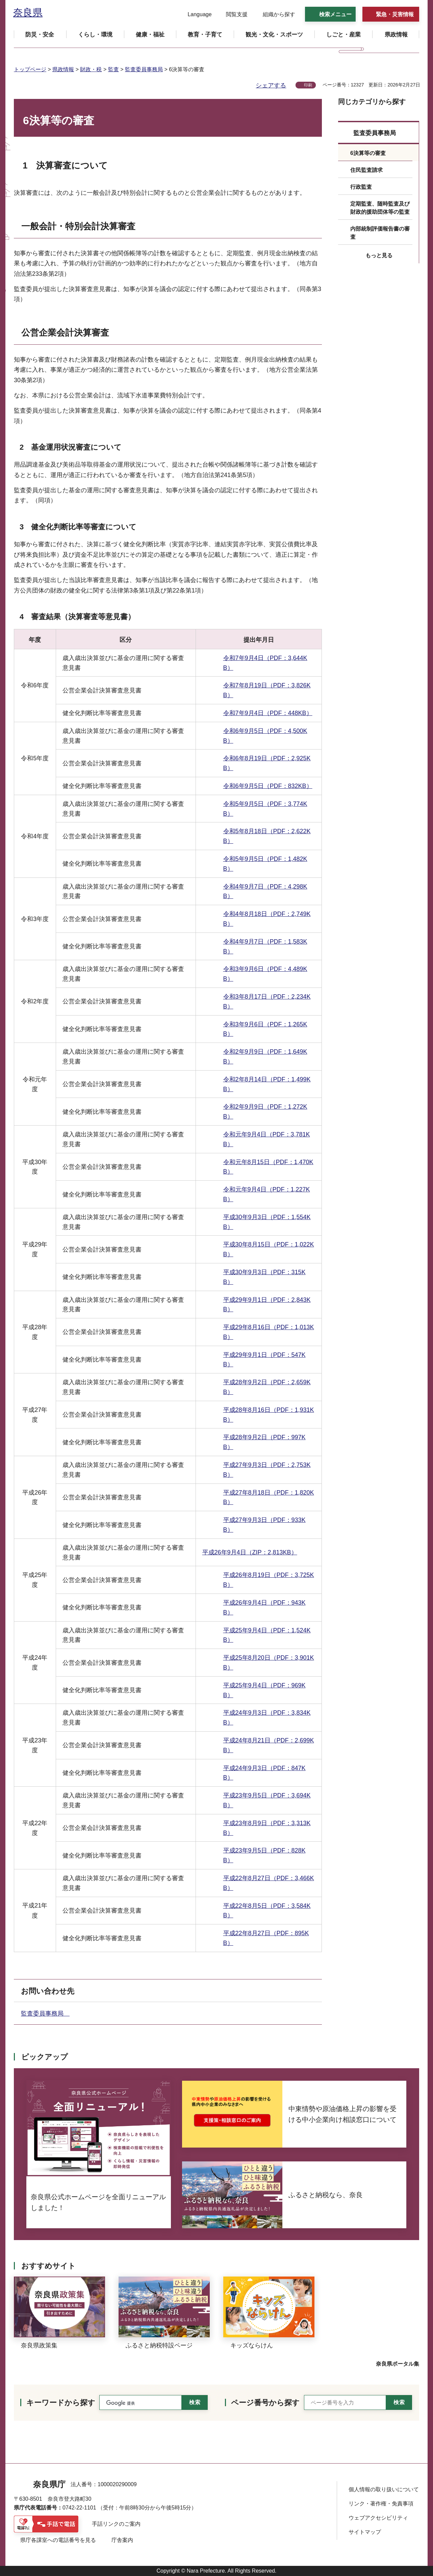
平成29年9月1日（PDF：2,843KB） (267, 1304)
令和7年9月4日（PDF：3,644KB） (265, 663)
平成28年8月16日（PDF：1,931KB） (268, 1415)
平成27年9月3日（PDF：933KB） (264, 1525)
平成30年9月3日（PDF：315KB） (264, 1277)
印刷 (308, 85)
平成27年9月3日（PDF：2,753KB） (267, 1470)
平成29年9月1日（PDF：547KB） (264, 1359)
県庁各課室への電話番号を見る (58, 2540)
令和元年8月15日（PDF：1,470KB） (268, 1167)
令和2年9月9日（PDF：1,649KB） (265, 1056)
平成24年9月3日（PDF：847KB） (264, 1773)
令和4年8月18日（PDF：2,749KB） (267, 919)
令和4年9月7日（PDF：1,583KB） (265, 946)
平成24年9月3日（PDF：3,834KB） (267, 1717)
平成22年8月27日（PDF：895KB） (266, 1938)
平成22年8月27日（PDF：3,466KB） (268, 1883)
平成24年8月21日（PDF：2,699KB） (268, 1745)
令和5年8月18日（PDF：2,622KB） (267, 836)
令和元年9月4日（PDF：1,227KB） (266, 1194)
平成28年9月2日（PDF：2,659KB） (267, 1387)
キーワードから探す (60, 2402)
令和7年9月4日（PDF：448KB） (267, 713)
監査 (113, 69)
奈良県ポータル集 (397, 2364)
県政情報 (63, 69)
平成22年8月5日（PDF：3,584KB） (267, 1910)
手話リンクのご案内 (116, 2524)
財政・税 (91, 69)
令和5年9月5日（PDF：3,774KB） (265, 808)
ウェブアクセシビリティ (378, 2518)
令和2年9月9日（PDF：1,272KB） (265, 1111)
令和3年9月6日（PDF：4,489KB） (265, 974)
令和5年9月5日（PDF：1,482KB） (265, 864)
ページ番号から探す (265, 2402)
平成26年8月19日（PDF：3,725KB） (268, 1580)
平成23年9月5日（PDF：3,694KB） (267, 1800)
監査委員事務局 (144, 69)
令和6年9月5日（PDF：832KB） (267, 786)
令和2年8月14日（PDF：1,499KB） (267, 1084)
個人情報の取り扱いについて (384, 2489)
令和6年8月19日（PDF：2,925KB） (267, 763)
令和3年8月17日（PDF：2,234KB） (267, 1001)
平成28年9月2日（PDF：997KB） (264, 1442)
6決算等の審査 (368, 153)
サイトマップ (365, 2532)
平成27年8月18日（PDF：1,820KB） (268, 1497)
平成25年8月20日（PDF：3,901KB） (268, 1662)
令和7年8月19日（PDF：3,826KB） (267, 690)
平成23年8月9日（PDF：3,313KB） (267, 1828)
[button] (195, 14)
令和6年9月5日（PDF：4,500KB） (265, 736)
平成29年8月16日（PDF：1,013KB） (268, 1332)
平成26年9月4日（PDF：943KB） (264, 1607)
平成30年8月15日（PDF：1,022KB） (268, 1249)
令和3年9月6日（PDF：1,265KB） (265, 1029)
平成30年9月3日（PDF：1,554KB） (267, 1222)
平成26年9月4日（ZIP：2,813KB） (249, 1552)
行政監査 (361, 187)
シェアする (271, 85)
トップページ (30, 69)
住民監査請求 (366, 170)
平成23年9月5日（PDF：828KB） (264, 1855)
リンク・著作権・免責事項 (381, 2503)
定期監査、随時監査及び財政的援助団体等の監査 (380, 208)
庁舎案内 (122, 2540)
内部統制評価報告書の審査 (380, 233)
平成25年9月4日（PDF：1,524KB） (267, 1635)
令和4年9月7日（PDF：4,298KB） (265, 891)
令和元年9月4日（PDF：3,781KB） (266, 1139)
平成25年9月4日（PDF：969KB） (264, 1690)
